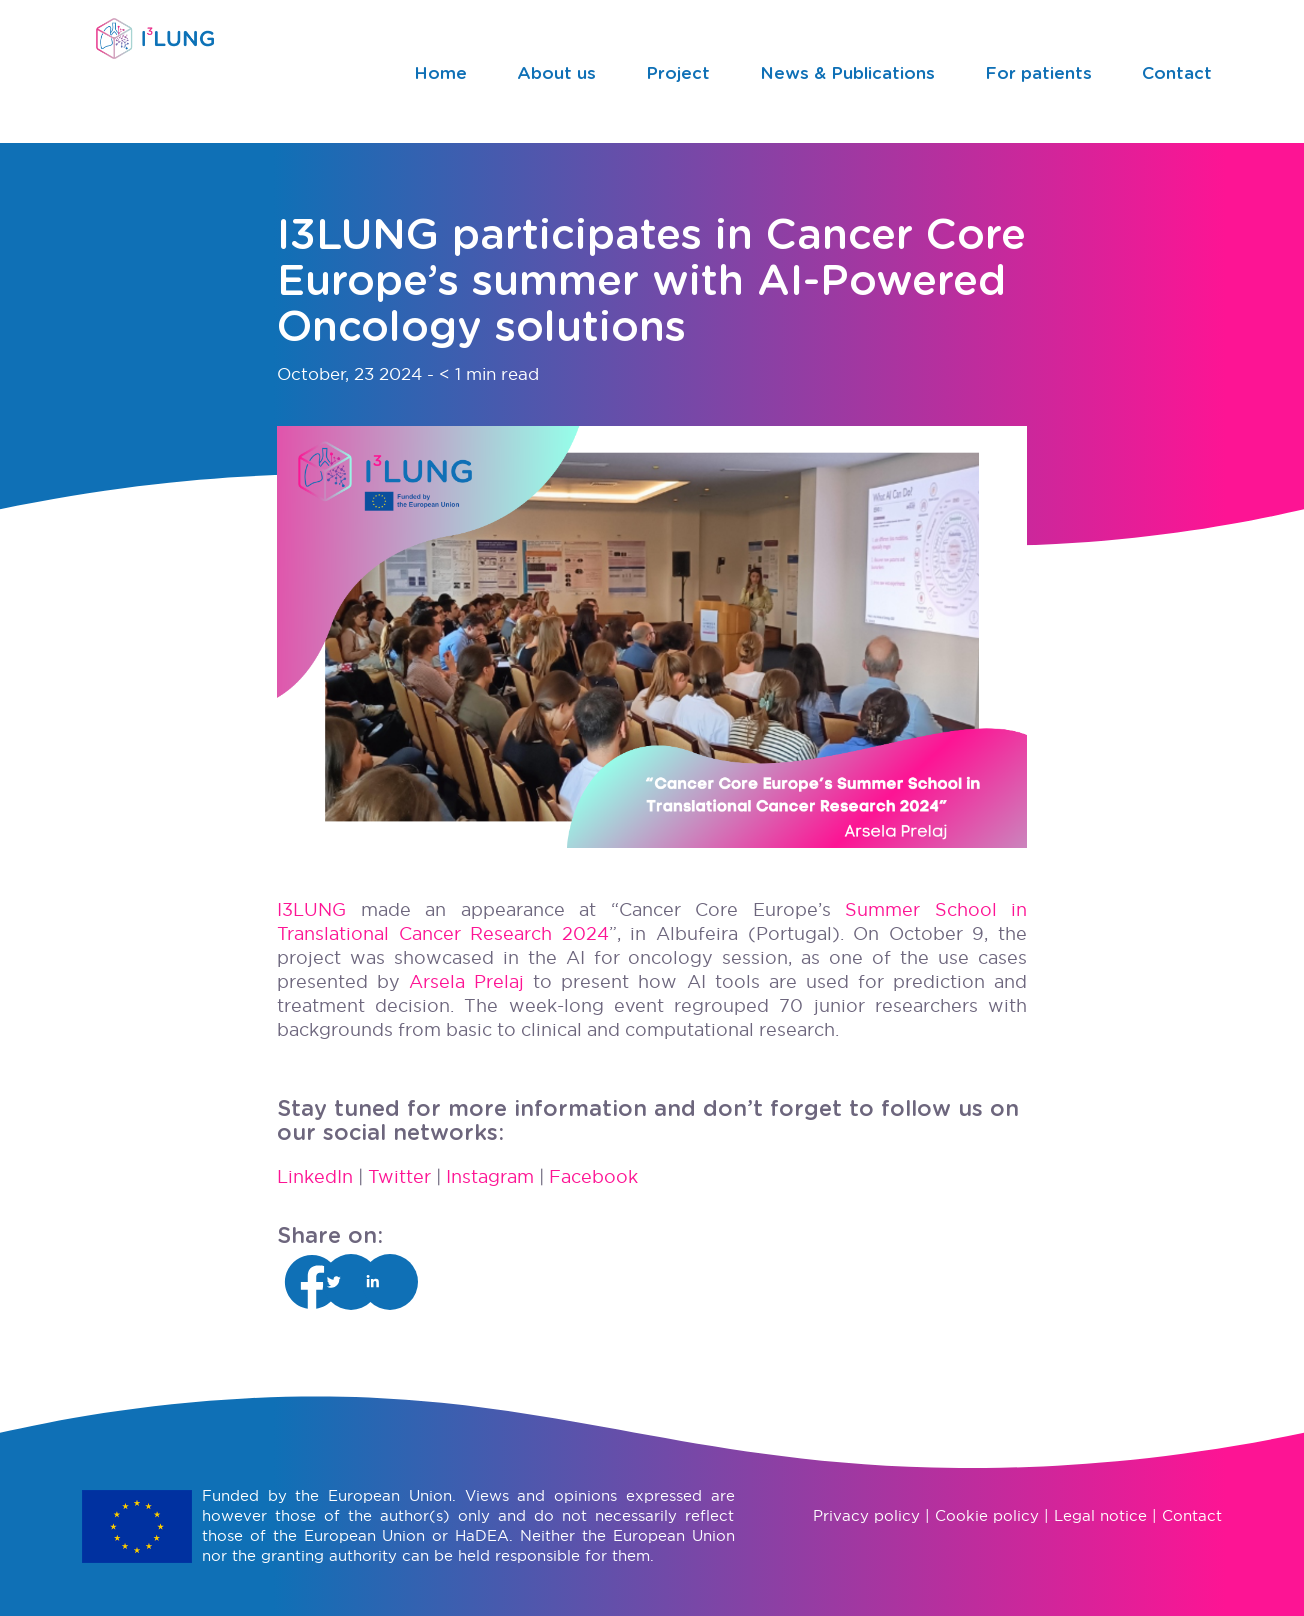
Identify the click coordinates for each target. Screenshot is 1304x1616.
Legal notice (1100, 1515)
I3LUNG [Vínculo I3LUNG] (311, 909)
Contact (1177, 73)
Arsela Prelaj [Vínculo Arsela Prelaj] (466, 981)
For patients (1038, 73)
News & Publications (847, 73)
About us (556, 73)
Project (678, 73)
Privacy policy (866, 1515)
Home (440, 73)
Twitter (399, 1176)
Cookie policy (987, 1515)
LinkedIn (315, 1176)
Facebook (593, 1176)
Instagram (490, 1176)
